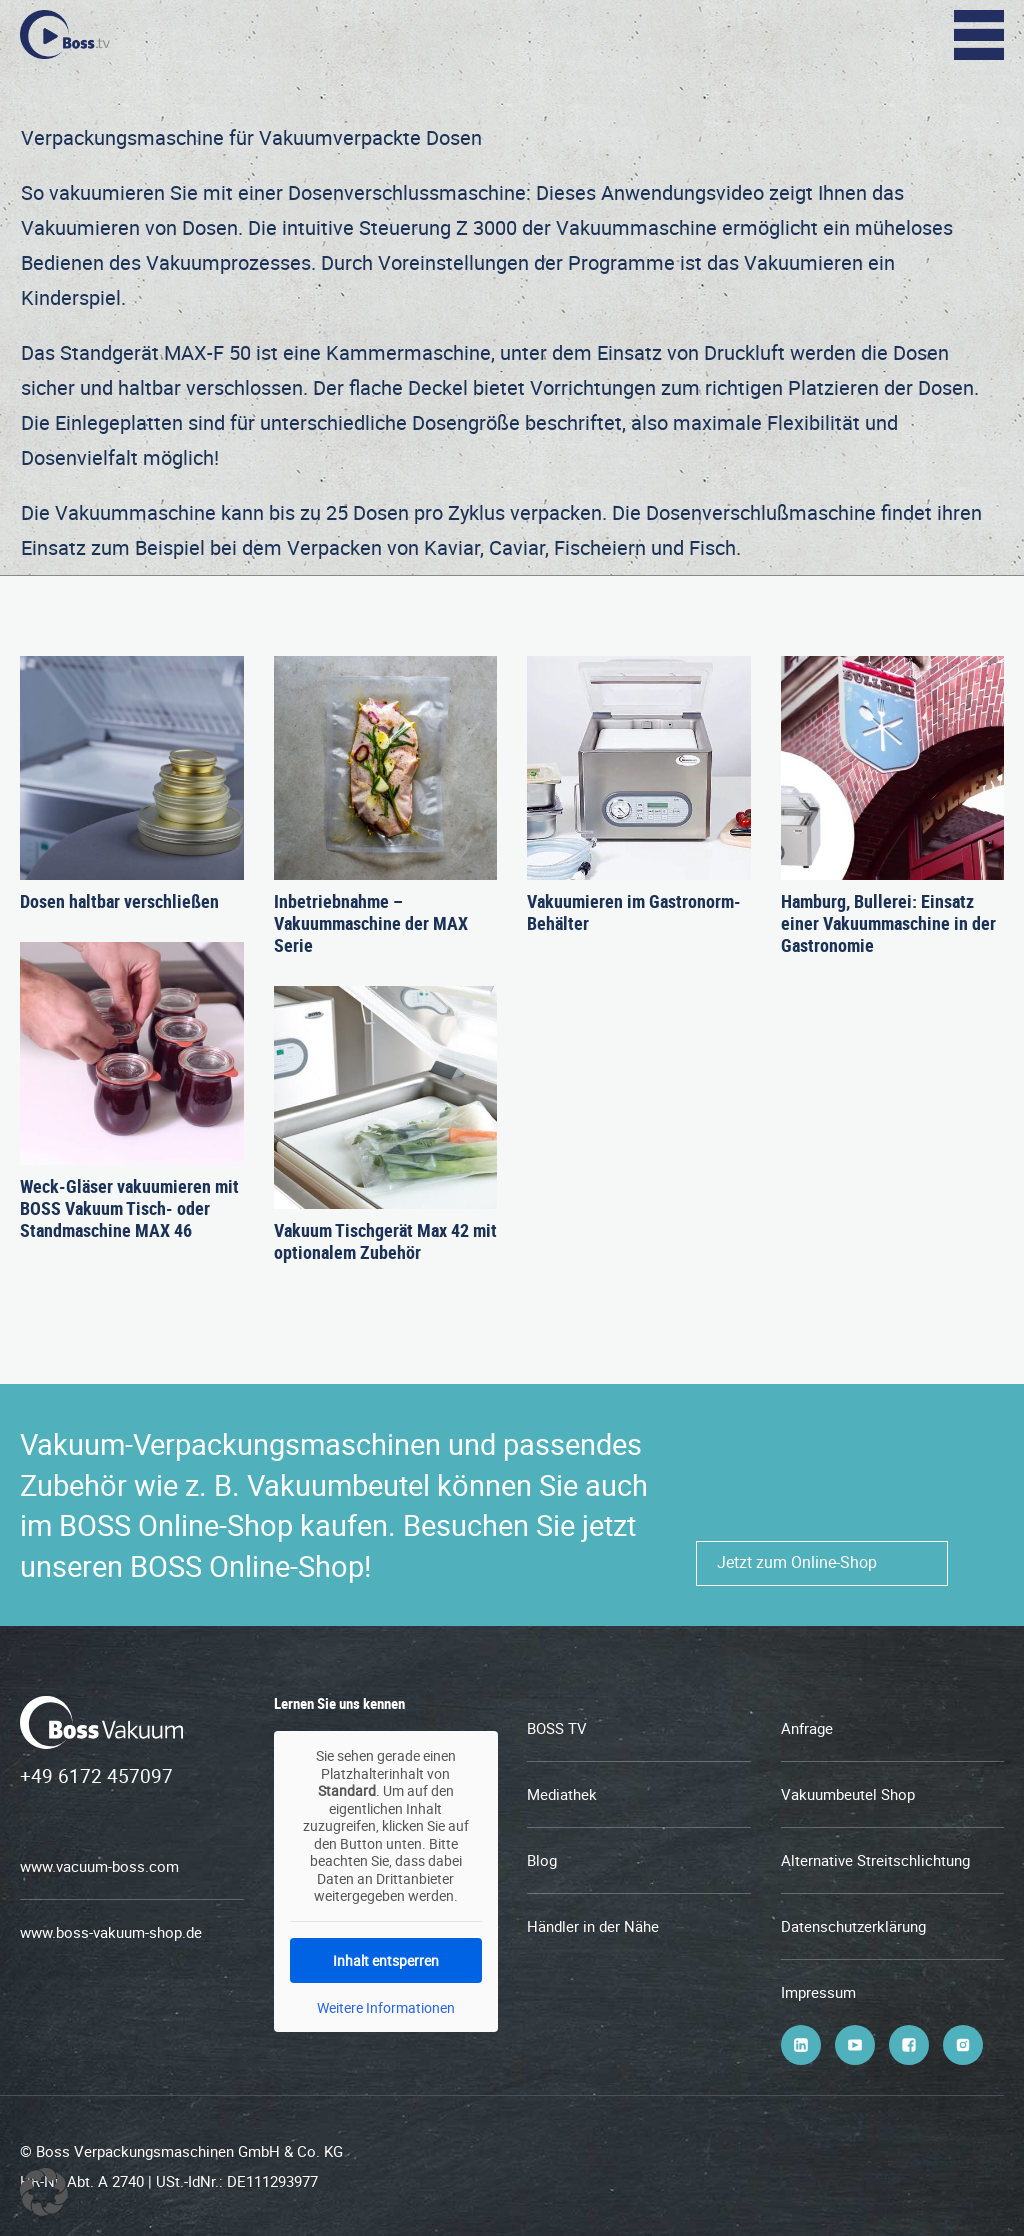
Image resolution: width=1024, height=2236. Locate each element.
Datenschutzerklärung (853, 1926)
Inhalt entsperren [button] (385, 1960)
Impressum (818, 1992)
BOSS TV (557, 1728)
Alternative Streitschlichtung (875, 1860)
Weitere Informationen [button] (385, 2008)
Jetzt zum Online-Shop (797, 1562)
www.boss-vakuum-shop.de (111, 1932)
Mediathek (562, 1794)
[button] (44, 2192)
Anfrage (807, 1728)
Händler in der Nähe (593, 1926)
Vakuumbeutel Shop (848, 1794)
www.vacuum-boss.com (99, 1866)
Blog (542, 1860)
